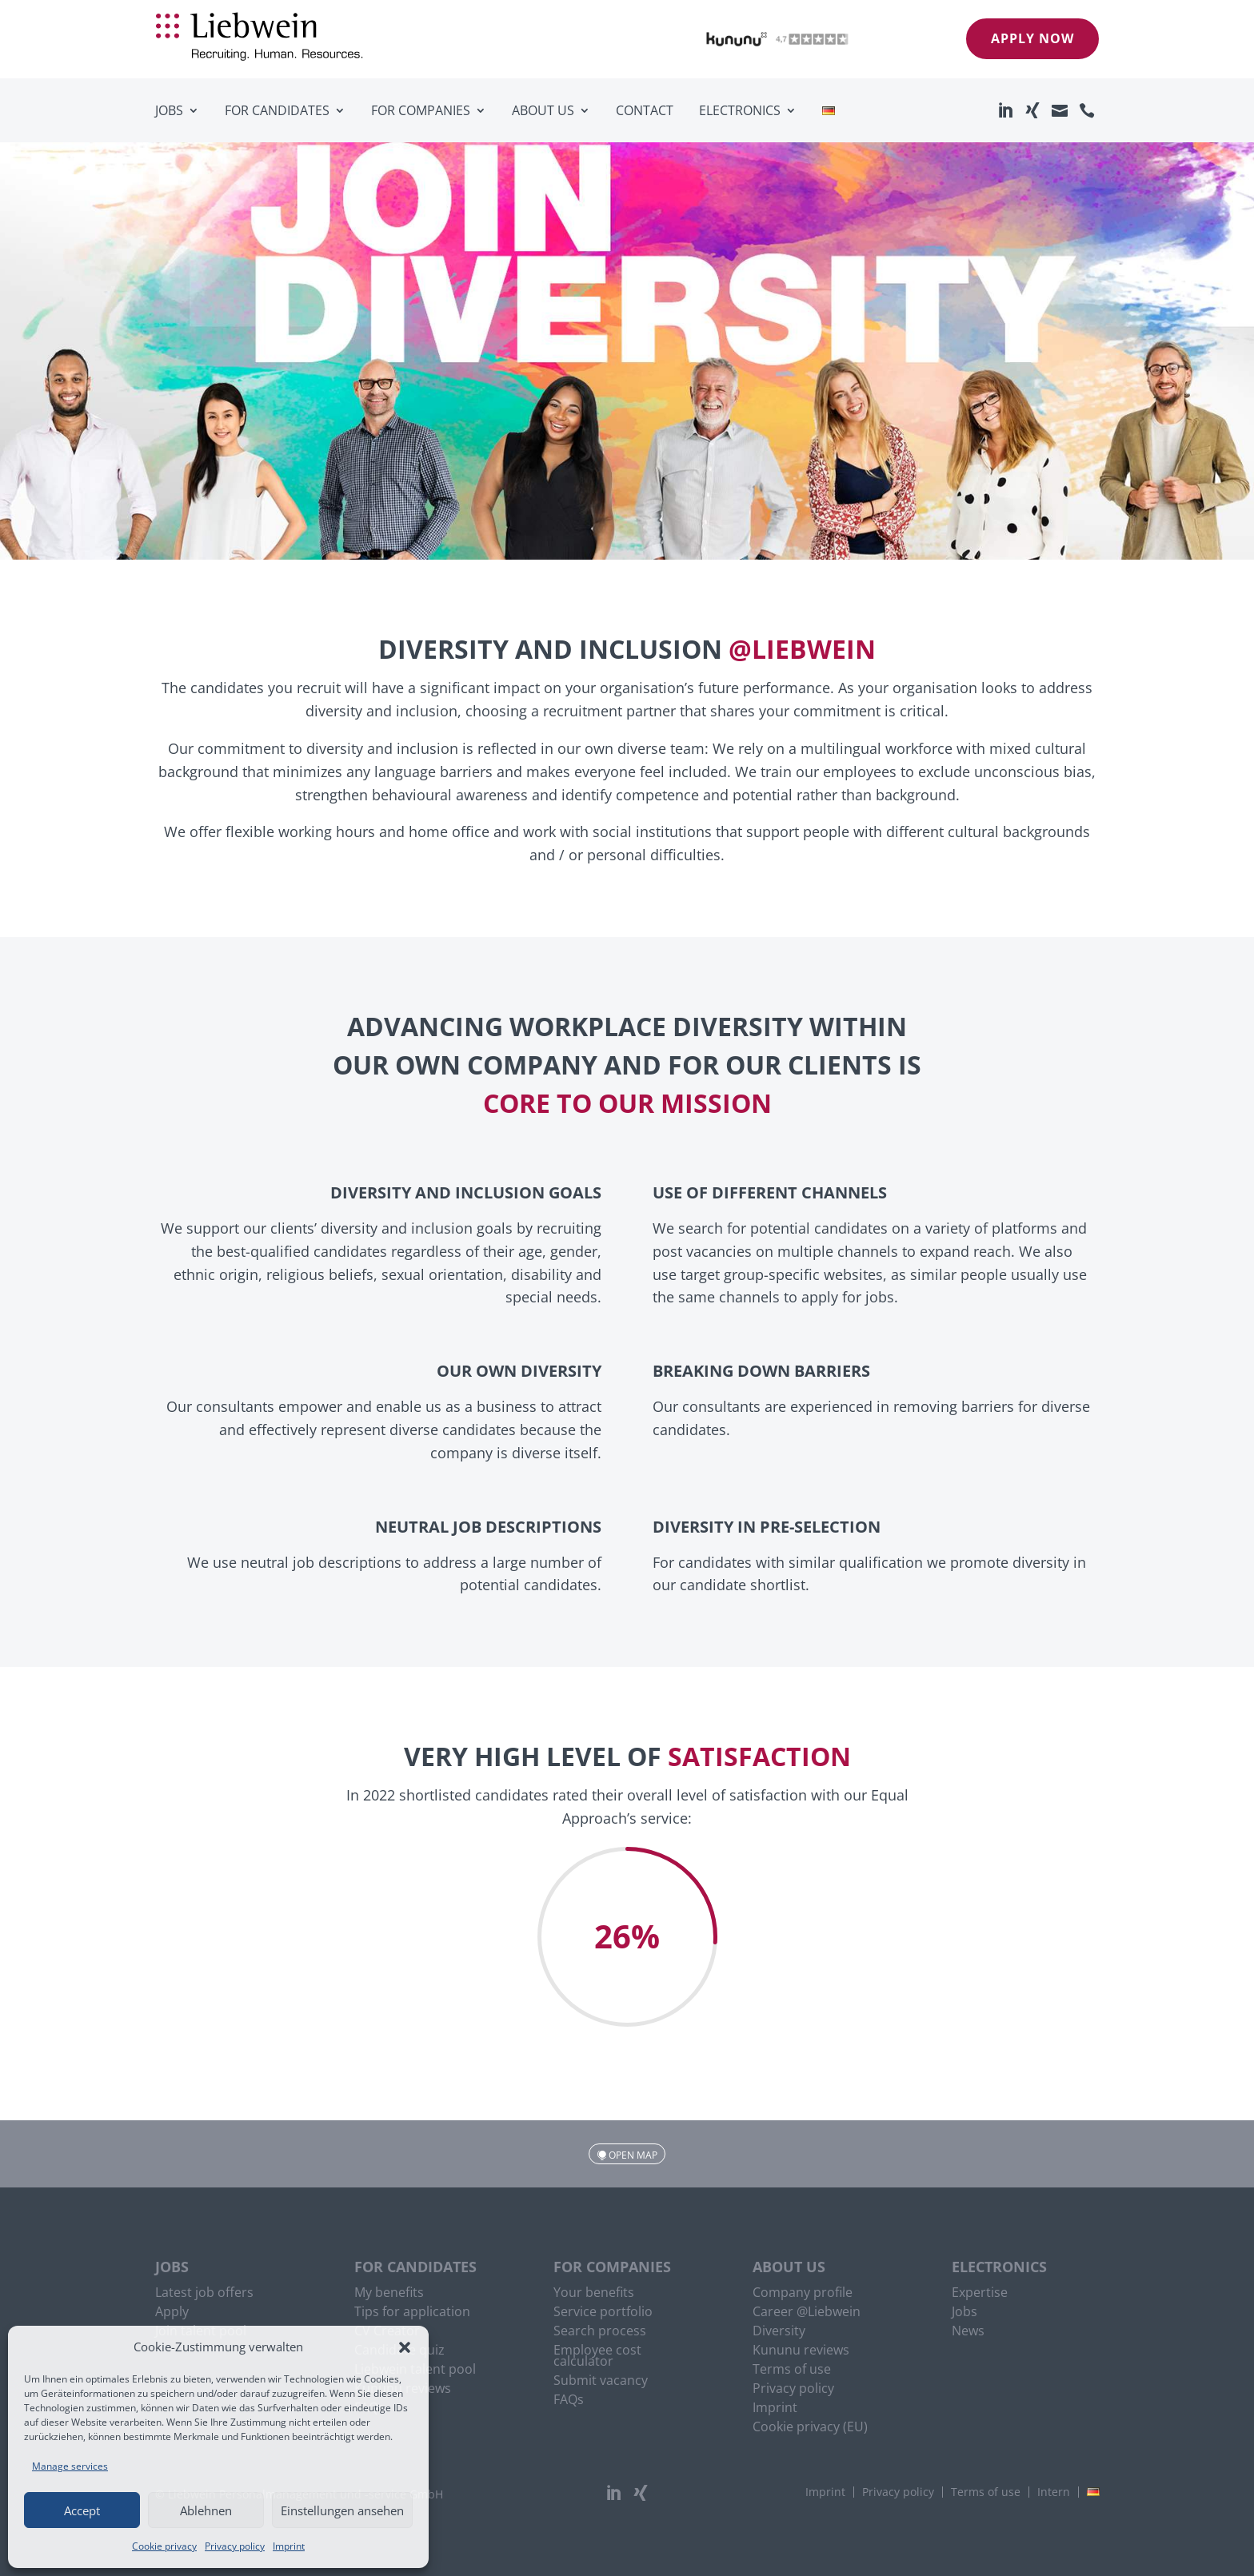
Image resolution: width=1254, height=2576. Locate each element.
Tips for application (412, 2313)
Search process (599, 2332)
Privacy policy (235, 2546)
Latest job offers (204, 2294)
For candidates (277, 110)
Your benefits (593, 2294)
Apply (172, 2313)
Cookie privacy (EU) (810, 2428)
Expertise (980, 2294)
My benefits (389, 2294)
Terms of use (792, 2370)
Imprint (289, 2546)
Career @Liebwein (807, 2313)
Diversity (779, 2332)
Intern (1053, 2492)
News (968, 2332)
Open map (633, 2155)
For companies (420, 110)
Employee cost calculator (597, 2357)
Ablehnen (206, 2510)
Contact (644, 110)
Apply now (1032, 38)
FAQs (568, 2401)
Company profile (803, 2294)
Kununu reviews (801, 2351)
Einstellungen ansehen (342, 2510)
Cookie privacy (164, 2546)
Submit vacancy (600, 2382)
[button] (405, 2347)
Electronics (740, 110)
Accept (82, 2510)
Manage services (70, 2466)
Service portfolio (603, 2313)
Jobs (169, 110)
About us (543, 110)
